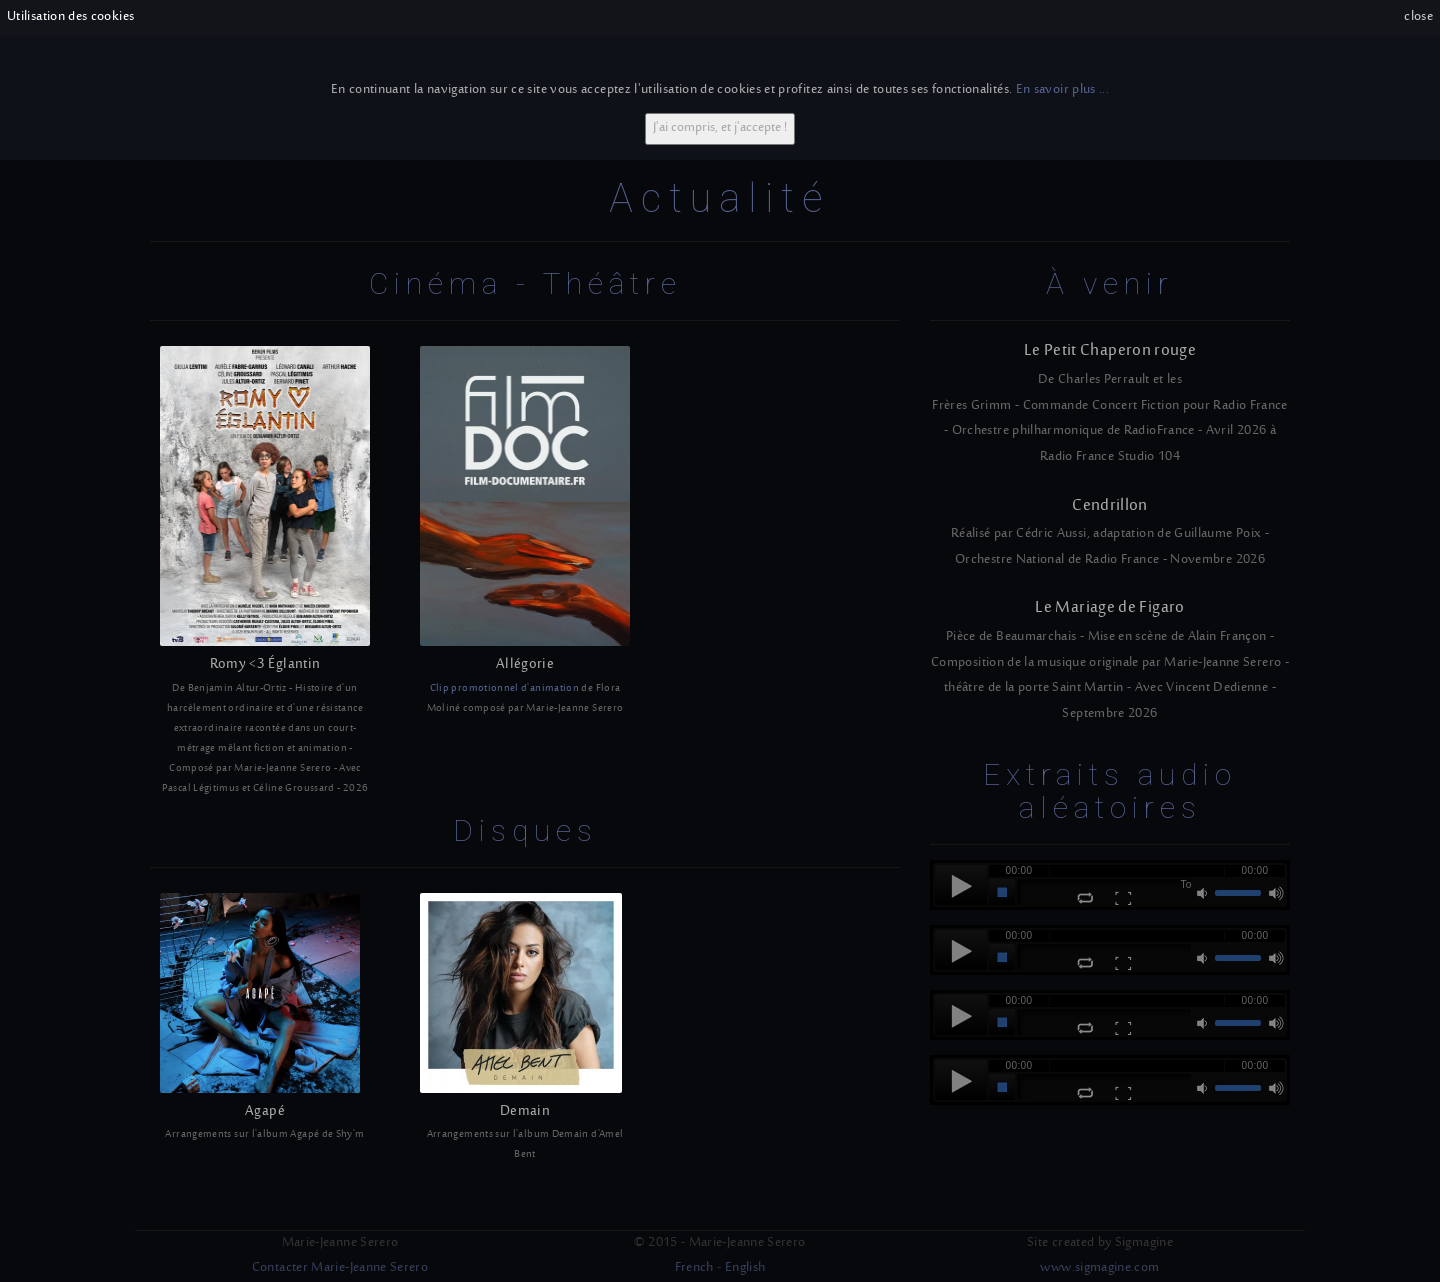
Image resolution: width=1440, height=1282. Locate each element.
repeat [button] (1085, 898)
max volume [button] (1276, 892)
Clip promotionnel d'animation (504, 688)
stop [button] (1002, 892)
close (1418, 17)
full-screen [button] (1123, 898)
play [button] (961, 885)
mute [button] (1204, 892)
